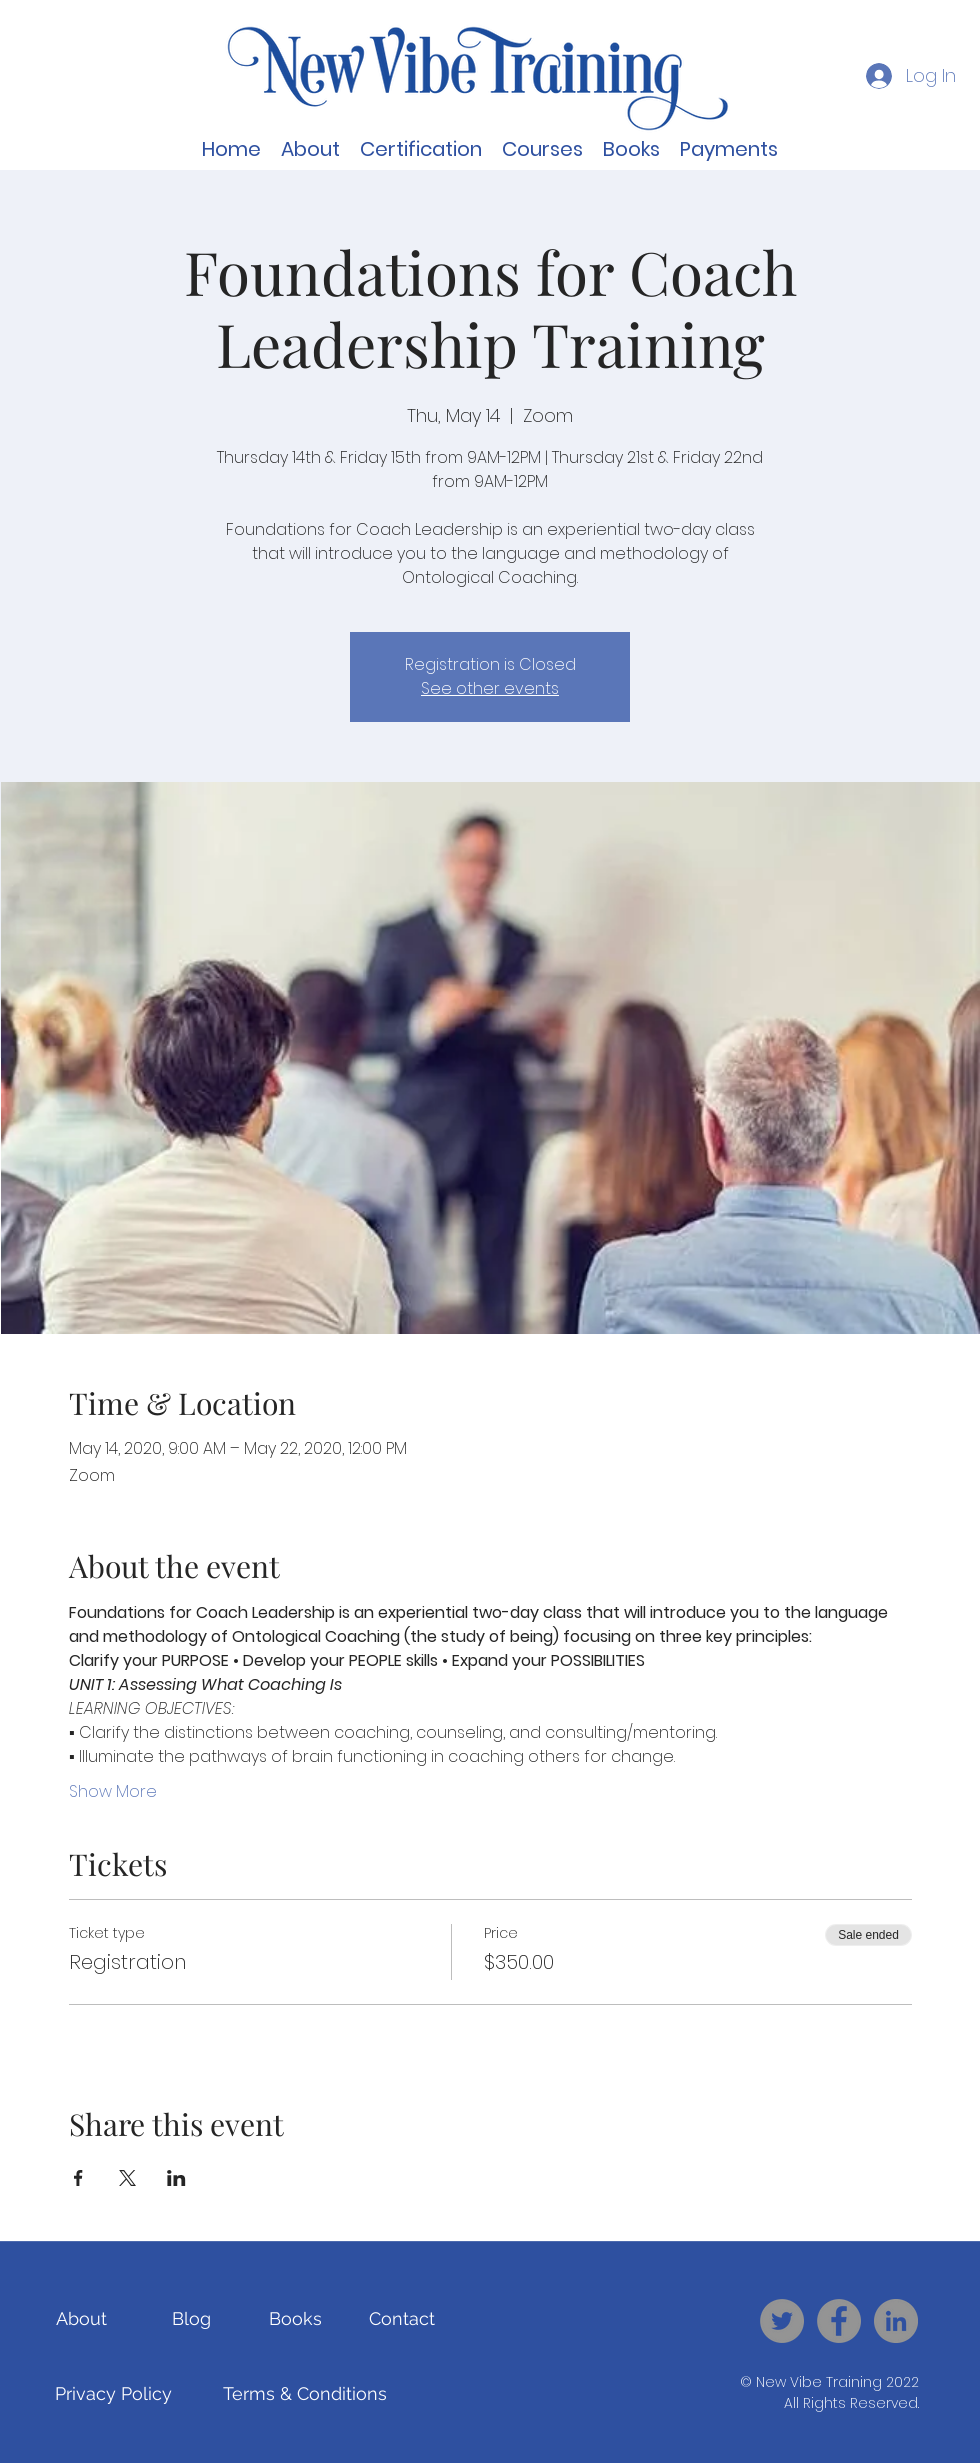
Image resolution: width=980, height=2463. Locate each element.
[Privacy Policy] (113, 2394)
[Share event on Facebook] (78, 2178)
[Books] (295, 2319)
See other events (490, 688)
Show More (113, 1792)
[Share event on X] (127, 2178)
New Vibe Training (819, 2382)
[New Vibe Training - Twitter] (782, 2321)
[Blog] (191, 2319)
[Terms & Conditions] (305, 2394)
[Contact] (401, 2319)
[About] (81, 2319)
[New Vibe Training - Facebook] (839, 2321)
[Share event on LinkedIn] (176, 2178)
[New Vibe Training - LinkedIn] (896, 2321)
